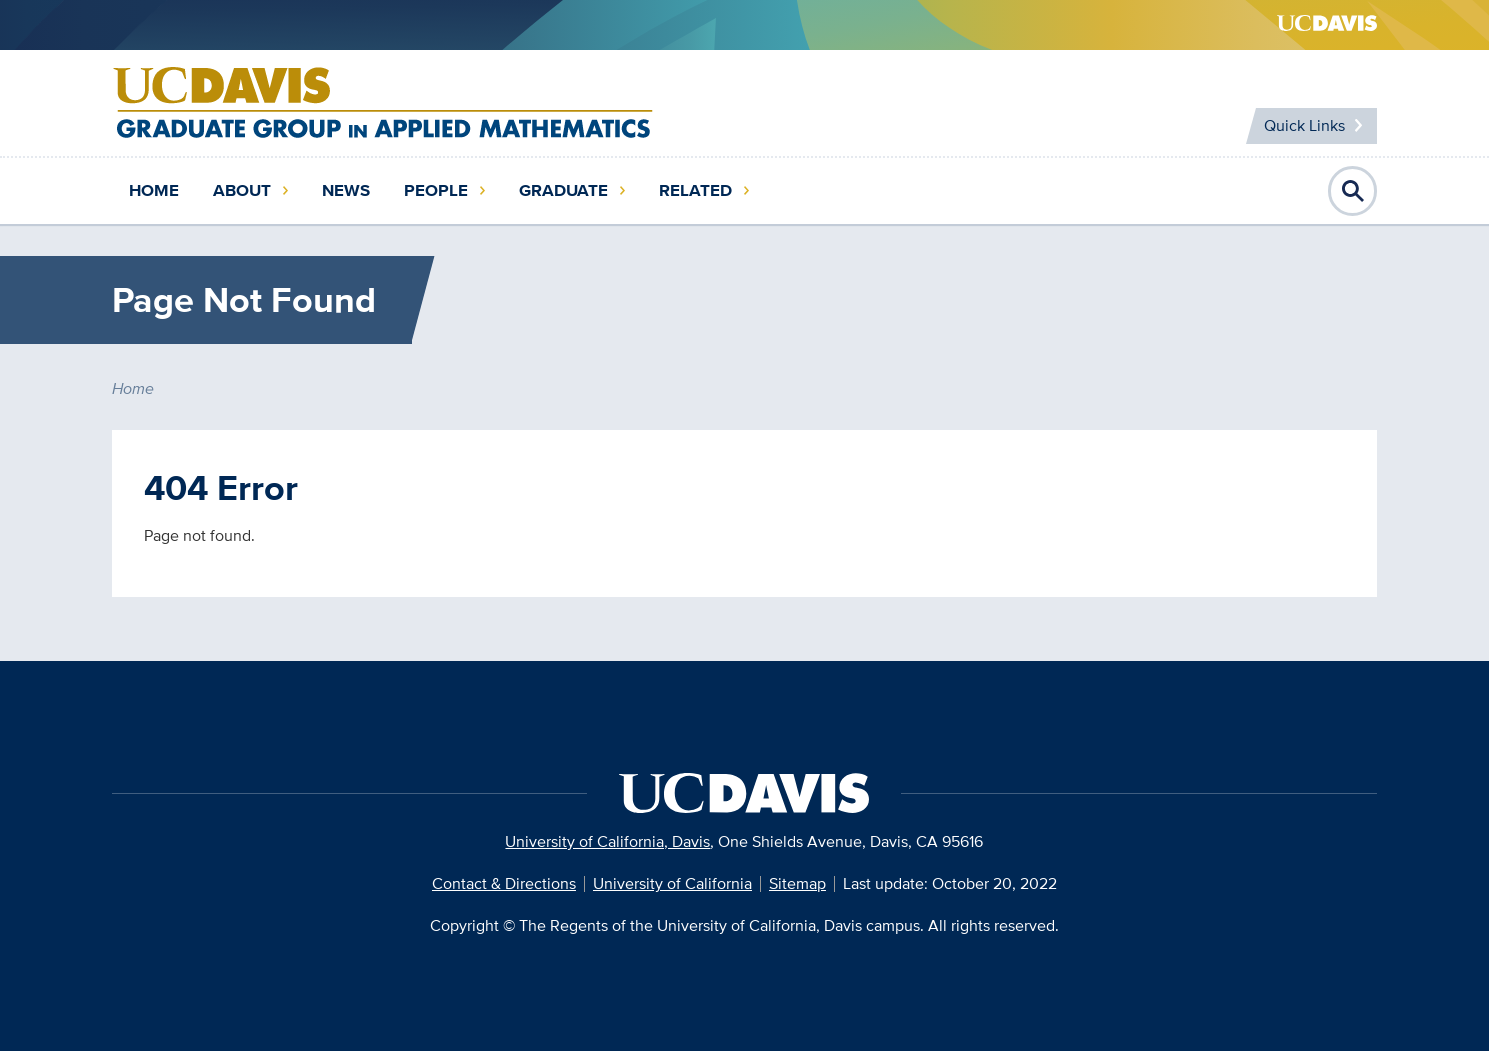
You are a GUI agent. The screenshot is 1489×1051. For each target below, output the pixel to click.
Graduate (563, 190)
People (436, 190)
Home (154, 190)
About (242, 190)
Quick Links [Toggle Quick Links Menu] (1304, 125)
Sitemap (797, 883)
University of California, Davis (607, 841)
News (346, 190)
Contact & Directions (504, 883)
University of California (672, 883)
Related (695, 190)
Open (1353, 191)
